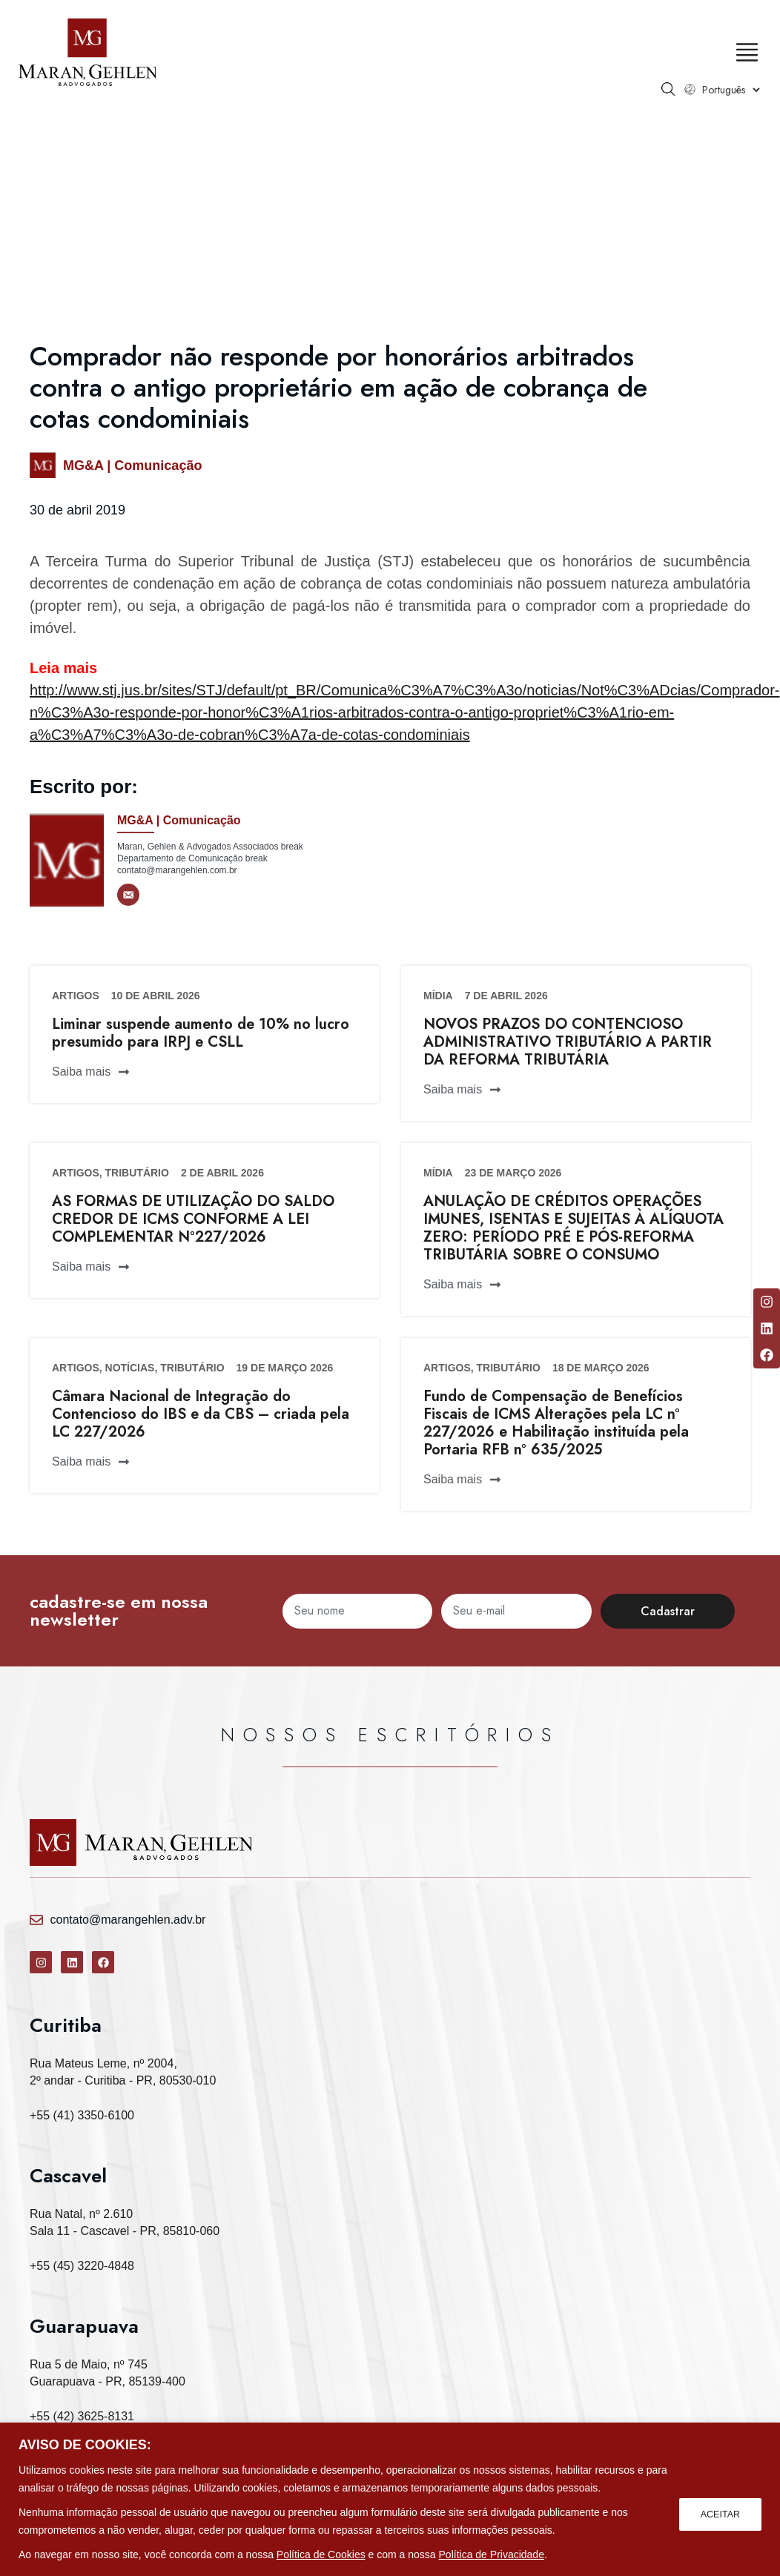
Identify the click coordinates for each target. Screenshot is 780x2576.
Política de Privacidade (491, 2554)
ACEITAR (717, 2512)
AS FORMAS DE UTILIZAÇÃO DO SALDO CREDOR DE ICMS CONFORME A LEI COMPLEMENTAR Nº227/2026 (193, 1219)
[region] (390, 2499)
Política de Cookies (321, 2554)
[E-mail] (128, 895)
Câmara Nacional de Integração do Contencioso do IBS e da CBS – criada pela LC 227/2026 (200, 1414)
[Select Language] (719, 90)
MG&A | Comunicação (132, 465)
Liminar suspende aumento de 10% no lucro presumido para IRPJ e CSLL (200, 1033)
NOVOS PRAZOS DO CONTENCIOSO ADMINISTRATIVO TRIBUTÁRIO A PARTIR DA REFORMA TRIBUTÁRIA (567, 1041)
